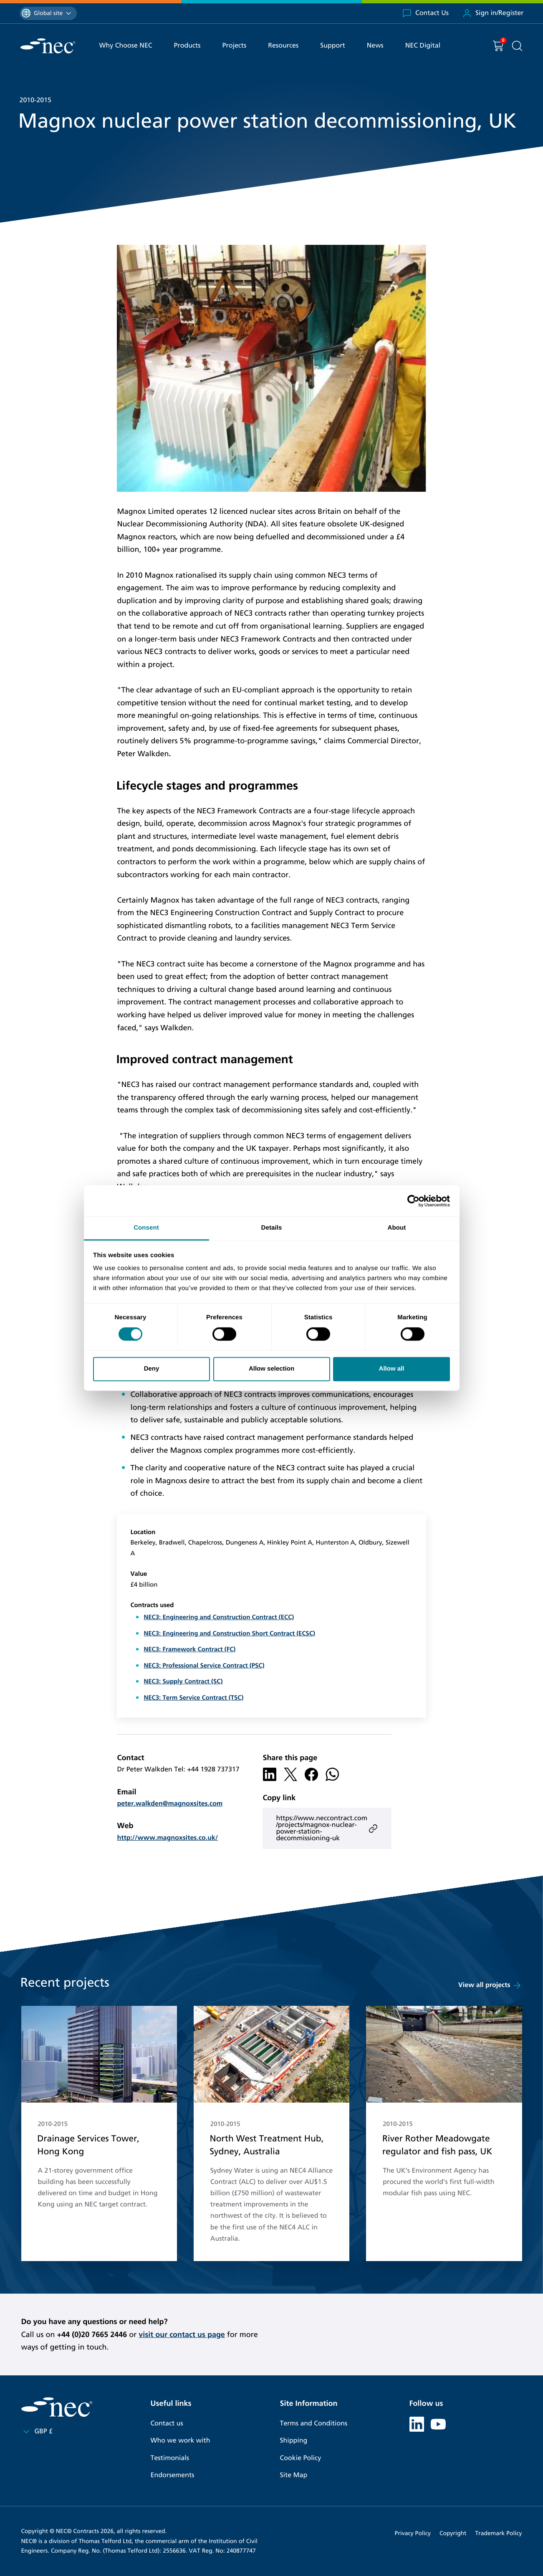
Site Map (294, 2475)
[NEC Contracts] (48, 45)
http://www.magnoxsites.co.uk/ (167, 1838)
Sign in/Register (493, 13)
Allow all (391, 1368)
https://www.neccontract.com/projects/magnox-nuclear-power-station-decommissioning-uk (327, 1828)
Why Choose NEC (125, 46)
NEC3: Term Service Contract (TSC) (193, 1698)
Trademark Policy (498, 2533)
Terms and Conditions (314, 2424)
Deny (151, 1368)
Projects (234, 46)
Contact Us (425, 13)
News (375, 46)
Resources (283, 46)
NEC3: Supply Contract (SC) (183, 1681)
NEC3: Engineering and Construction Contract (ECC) (219, 1617)
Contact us (167, 2424)
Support (332, 46)
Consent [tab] (146, 1227)
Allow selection (271, 1368)
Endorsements (172, 2475)
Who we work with (180, 2441)
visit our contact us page (182, 2334)
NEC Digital (422, 46)
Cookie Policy (300, 2458)
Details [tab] (271, 1227)
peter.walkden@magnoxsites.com (169, 1804)
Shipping (294, 2441)
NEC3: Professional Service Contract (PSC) (204, 1666)
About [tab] (397, 1227)
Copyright (453, 2533)
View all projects (490, 1985)
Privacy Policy (413, 2533)
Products (187, 46)
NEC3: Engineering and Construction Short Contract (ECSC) (229, 1634)
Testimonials (170, 2458)
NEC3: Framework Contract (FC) (189, 1649)
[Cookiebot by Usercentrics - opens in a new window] (413, 1201)
